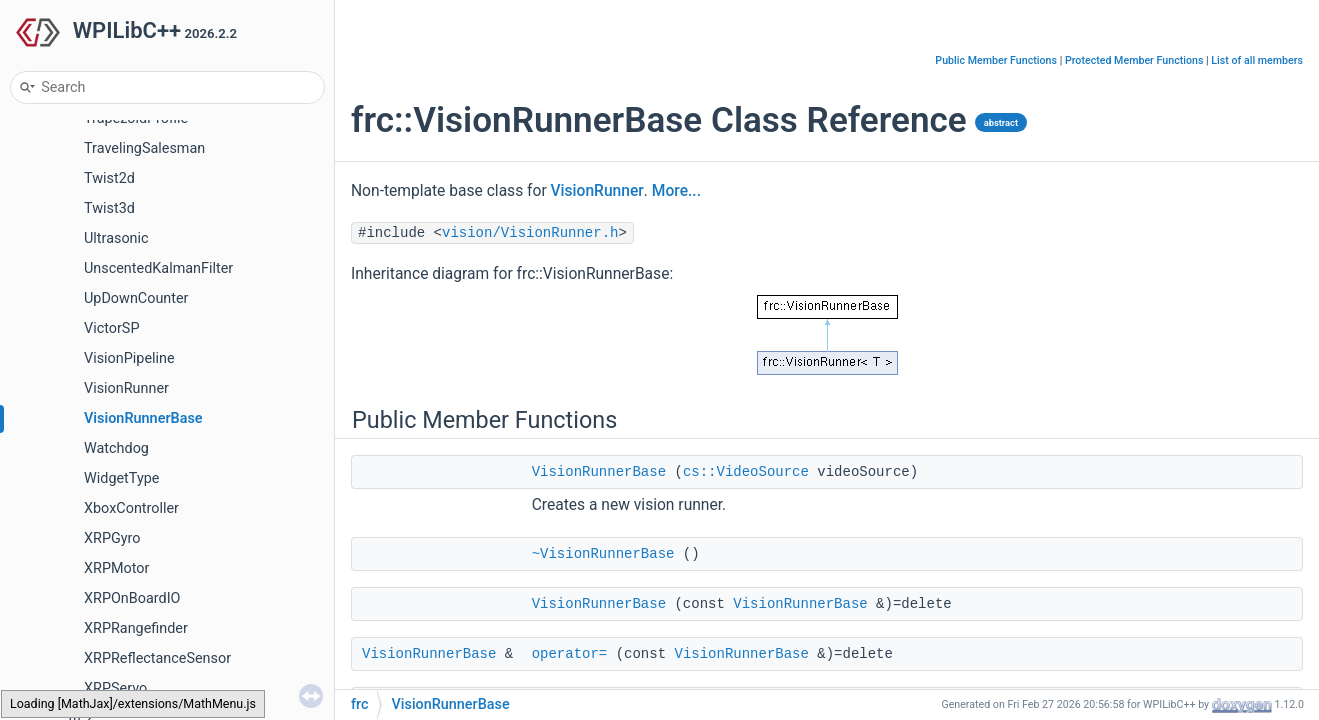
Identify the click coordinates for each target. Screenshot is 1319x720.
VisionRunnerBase (143, 418)
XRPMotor (116, 568)
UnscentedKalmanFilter (158, 268)
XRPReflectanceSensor (157, 658)
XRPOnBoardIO (132, 598)
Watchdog (116, 448)
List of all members (1257, 60)
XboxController (131, 508)
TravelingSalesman (144, 148)
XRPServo (115, 688)
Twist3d (109, 208)
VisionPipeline (129, 358)
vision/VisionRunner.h (530, 233)
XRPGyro (112, 538)
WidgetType (121, 478)
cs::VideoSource (746, 472)
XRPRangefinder (136, 628)
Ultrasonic (116, 238)
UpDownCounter (136, 298)
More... (676, 191)
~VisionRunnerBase (603, 554)
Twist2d (109, 178)
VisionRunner (126, 388)
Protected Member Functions (1134, 60)
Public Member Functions (996, 60)
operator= (570, 654)
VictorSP (111, 328)
